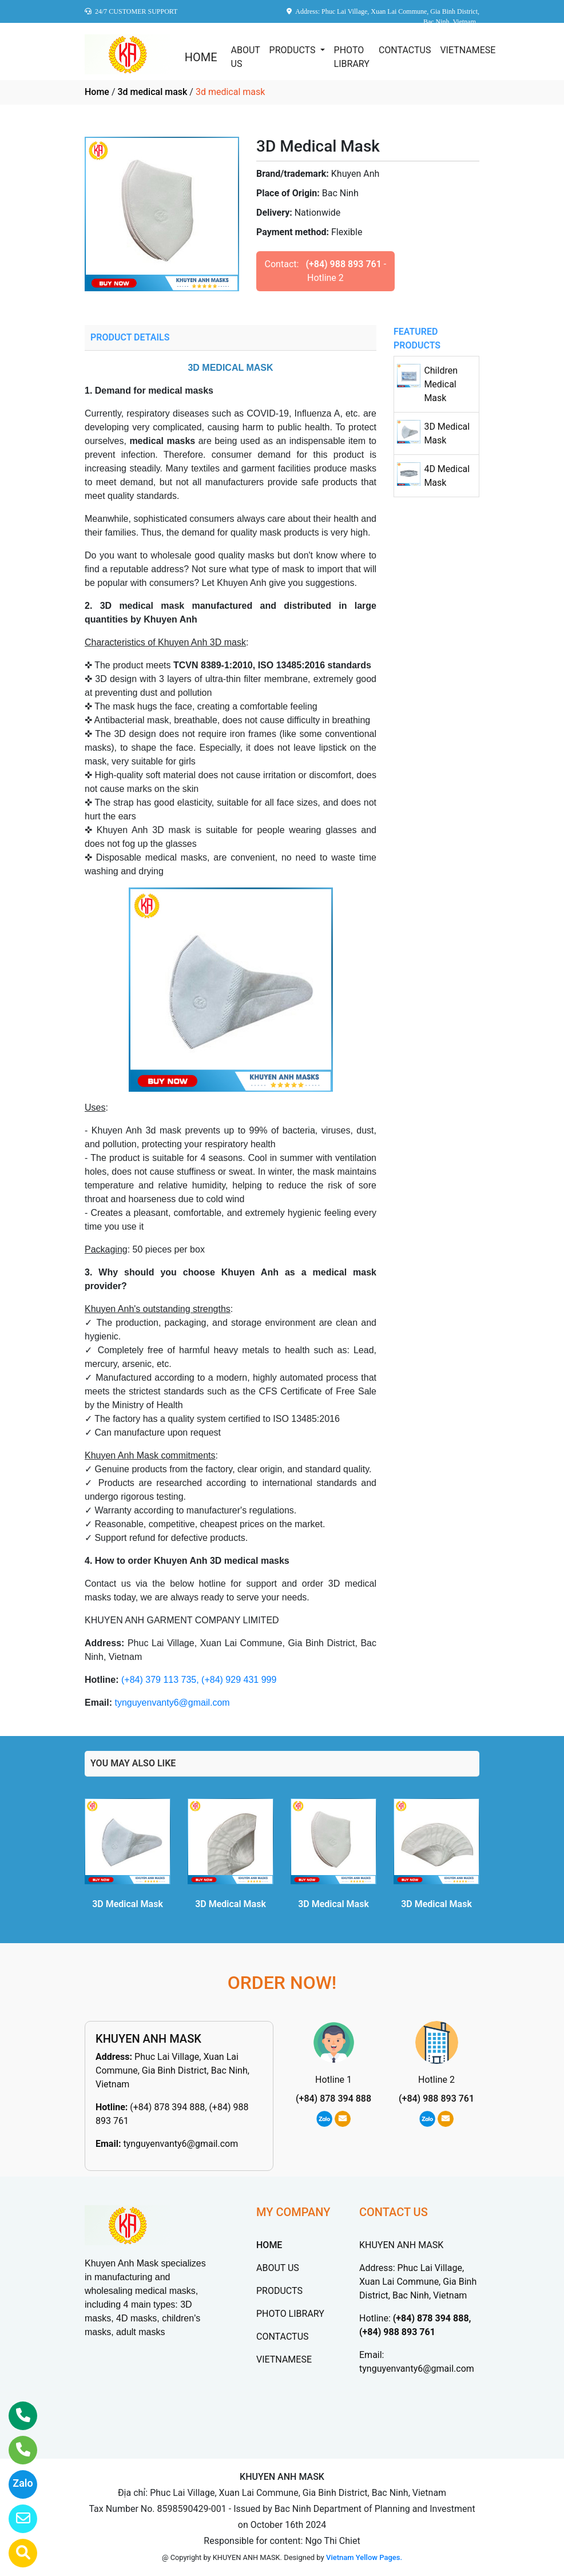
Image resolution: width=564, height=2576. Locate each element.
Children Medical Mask (441, 384)
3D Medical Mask (127, 1904)
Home (97, 91)
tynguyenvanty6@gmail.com (171, 1702)
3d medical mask (152, 91)
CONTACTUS (405, 50)
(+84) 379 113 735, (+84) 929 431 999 (198, 1680)
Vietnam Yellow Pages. (364, 2557)
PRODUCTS (293, 50)
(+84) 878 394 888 (333, 2098)
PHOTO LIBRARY (352, 57)
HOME (201, 57)
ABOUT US (245, 57)
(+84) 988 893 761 (343, 264)
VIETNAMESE (467, 50)
